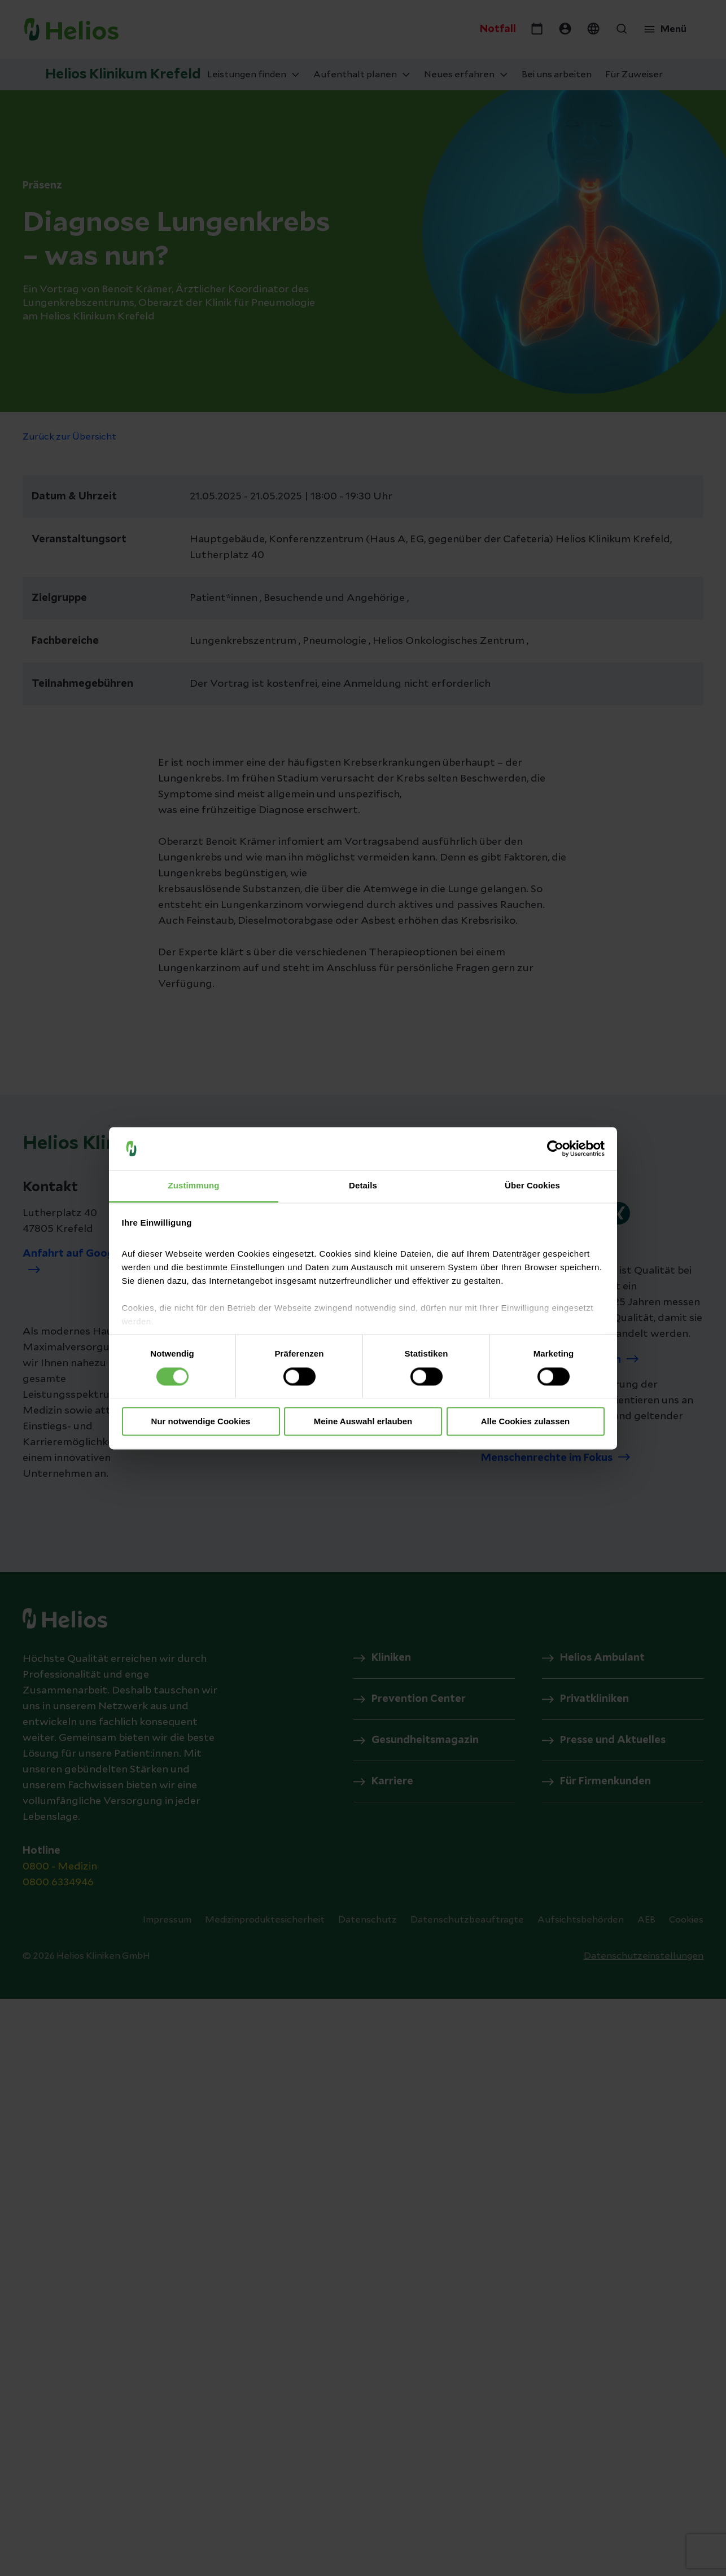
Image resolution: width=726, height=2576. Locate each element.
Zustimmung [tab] (194, 1186)
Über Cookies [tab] (532, 1186)
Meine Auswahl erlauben (363, 1422)
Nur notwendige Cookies (201, 1422)
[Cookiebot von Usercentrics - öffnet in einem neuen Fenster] (555, 1148)
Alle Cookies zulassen (525, 1422)
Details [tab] (363, 1186)
